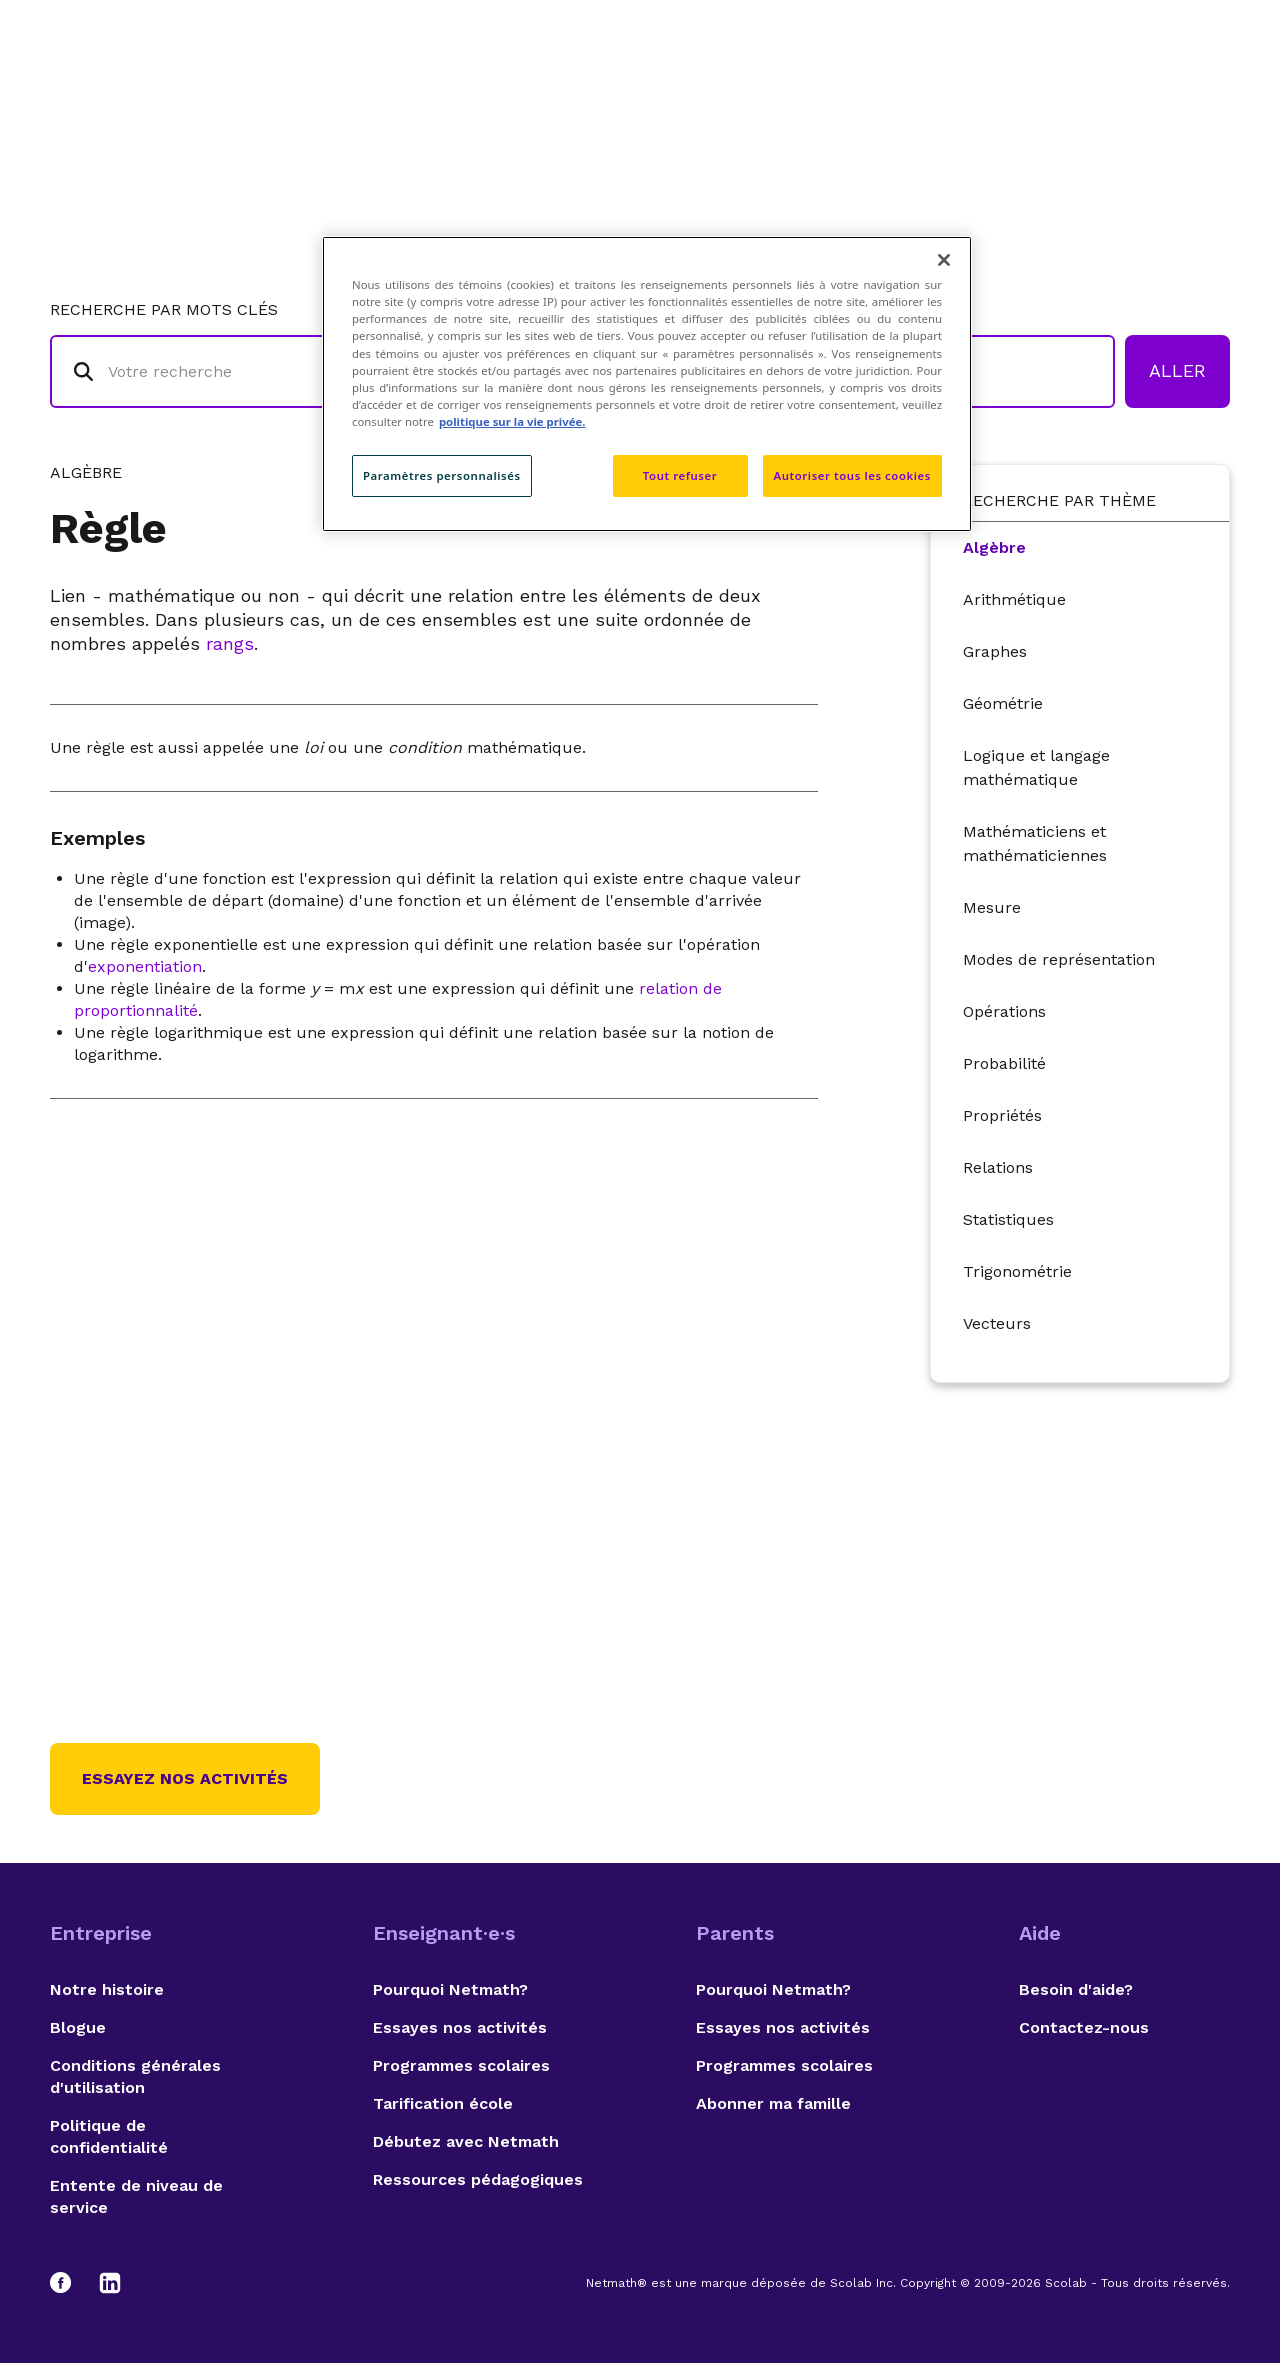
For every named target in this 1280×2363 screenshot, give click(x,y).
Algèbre (994, 547)
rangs (230, 643)
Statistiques (1008, 1219)
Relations (998, 1167)
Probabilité (1004, 1063)
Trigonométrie (1017, 1271)
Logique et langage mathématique (1036, 767)
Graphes (995, 651)
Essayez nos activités (185, 1778)
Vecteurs (997, 1323)
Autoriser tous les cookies (852, 475)
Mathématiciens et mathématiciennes (1035, 843)
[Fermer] (944, 260)
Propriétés (1002, 1115)
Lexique (841, 95)
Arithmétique (1014, 599)
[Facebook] (70, 2283)
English (1195, 95)
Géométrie (1003, 703)
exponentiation (145, 966)
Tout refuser (680, 475)
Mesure (992, 907)
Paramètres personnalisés (442, 475)
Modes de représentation (1059, 959)
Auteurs (945, 95)
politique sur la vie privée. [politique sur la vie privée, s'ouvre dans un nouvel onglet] (512, 421)
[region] (647, 383)
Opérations (1004, 1011)
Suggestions (1071, 95)
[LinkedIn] (110, 2283)
